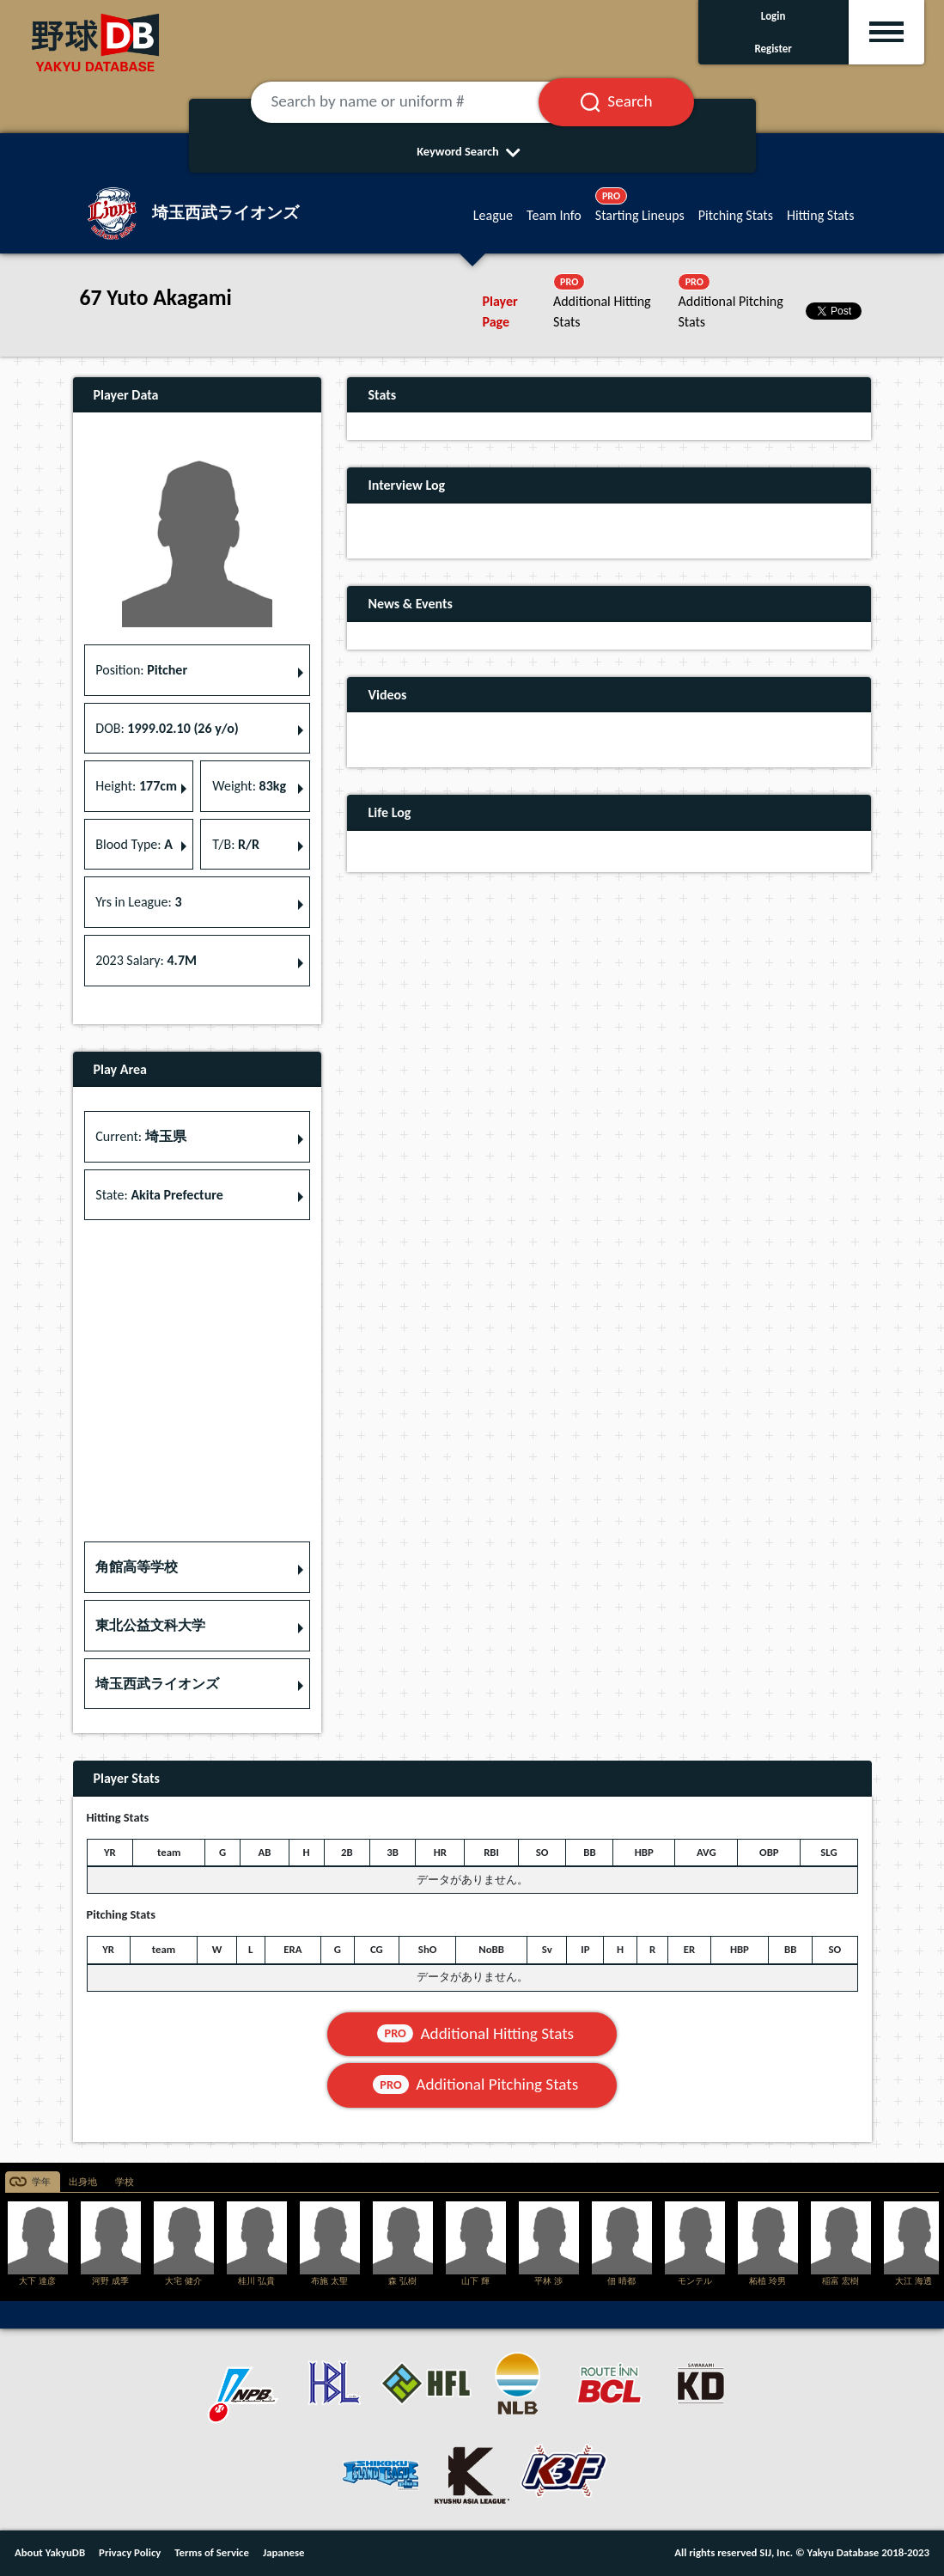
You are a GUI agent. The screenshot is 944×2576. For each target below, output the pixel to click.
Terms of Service (211, 2552)
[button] (197, 1567)
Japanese (284, 2552)
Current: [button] (140, 1136)
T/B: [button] (235, 844)
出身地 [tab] (83, 2182)
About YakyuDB (50, 2552)
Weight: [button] (249, 786)
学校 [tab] (124, 2182)
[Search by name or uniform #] (416, 102)
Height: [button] (136, 786)
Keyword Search (472, 151)
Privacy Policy (130, 2552)
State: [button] (158, 1195)
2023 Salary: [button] (146, 960)
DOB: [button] (166, 728)
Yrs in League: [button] (138, 902)
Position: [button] (141, 670)
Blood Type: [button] (134, 844)
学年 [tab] (41, 2182)
